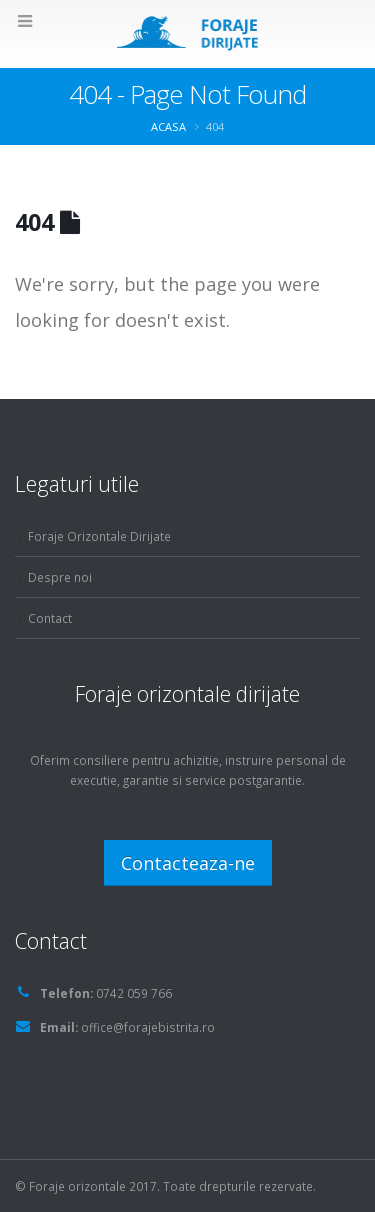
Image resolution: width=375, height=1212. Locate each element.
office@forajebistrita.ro (148, 1027)
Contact (50, 618)
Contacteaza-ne (188, 863)
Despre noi (60, 577)
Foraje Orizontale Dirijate (99, 536)
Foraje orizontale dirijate (187, 693)
